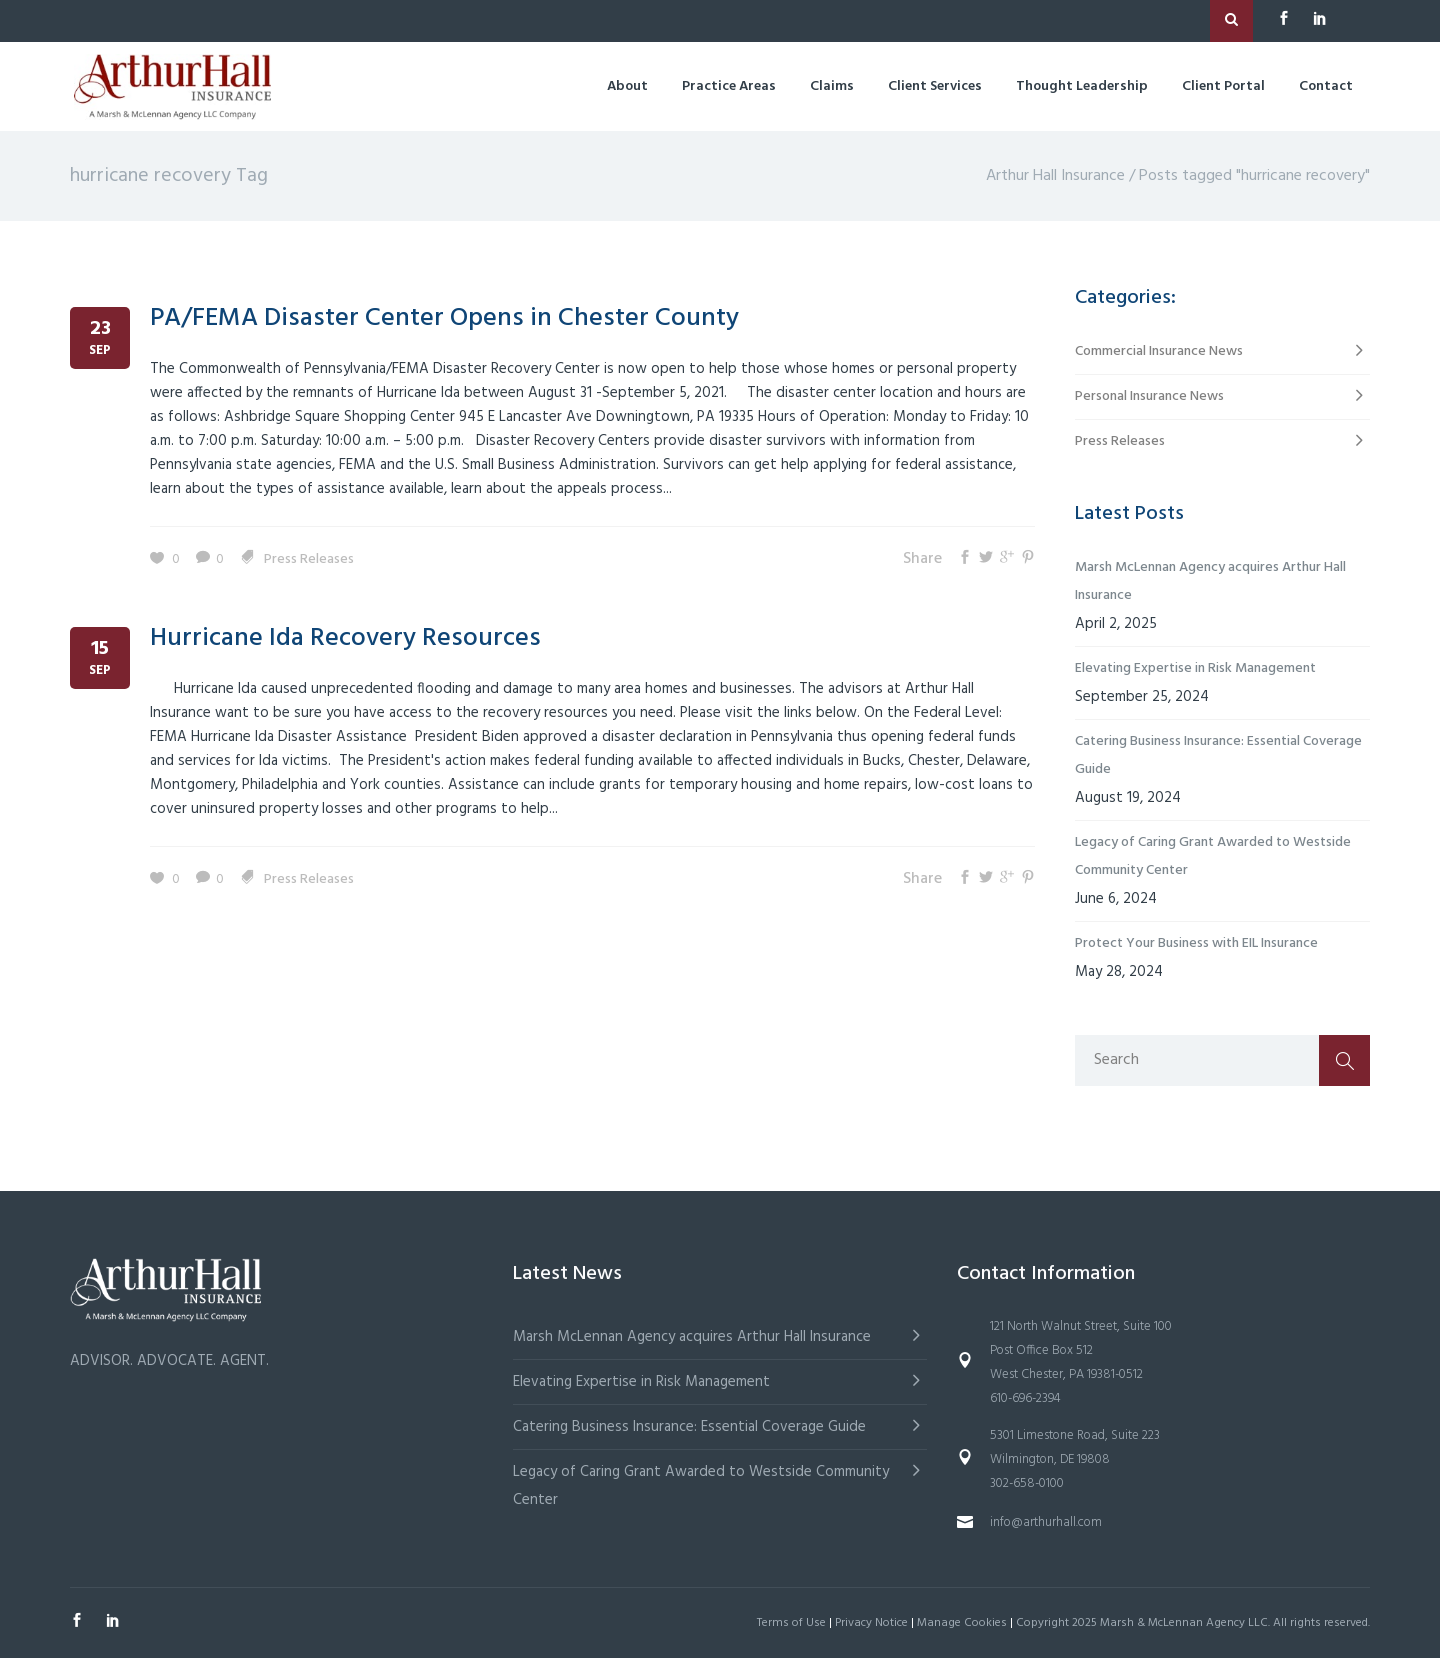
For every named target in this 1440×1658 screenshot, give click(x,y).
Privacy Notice (871, 1623)
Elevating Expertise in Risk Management (1195, 668)
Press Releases (309, 559)
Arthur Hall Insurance (1055, 176)
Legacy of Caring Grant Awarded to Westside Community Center (1213, 856)
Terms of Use (791, 1623)
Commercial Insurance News (1159, 351)
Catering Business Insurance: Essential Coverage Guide (1218, 755)
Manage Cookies (962, 1623)
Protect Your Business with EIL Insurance (1196, 943)
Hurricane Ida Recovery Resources (345, 638)
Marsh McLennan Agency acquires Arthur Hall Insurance (1210, 581)
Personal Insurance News (1149, 396)
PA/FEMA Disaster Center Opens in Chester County (444, 318)
